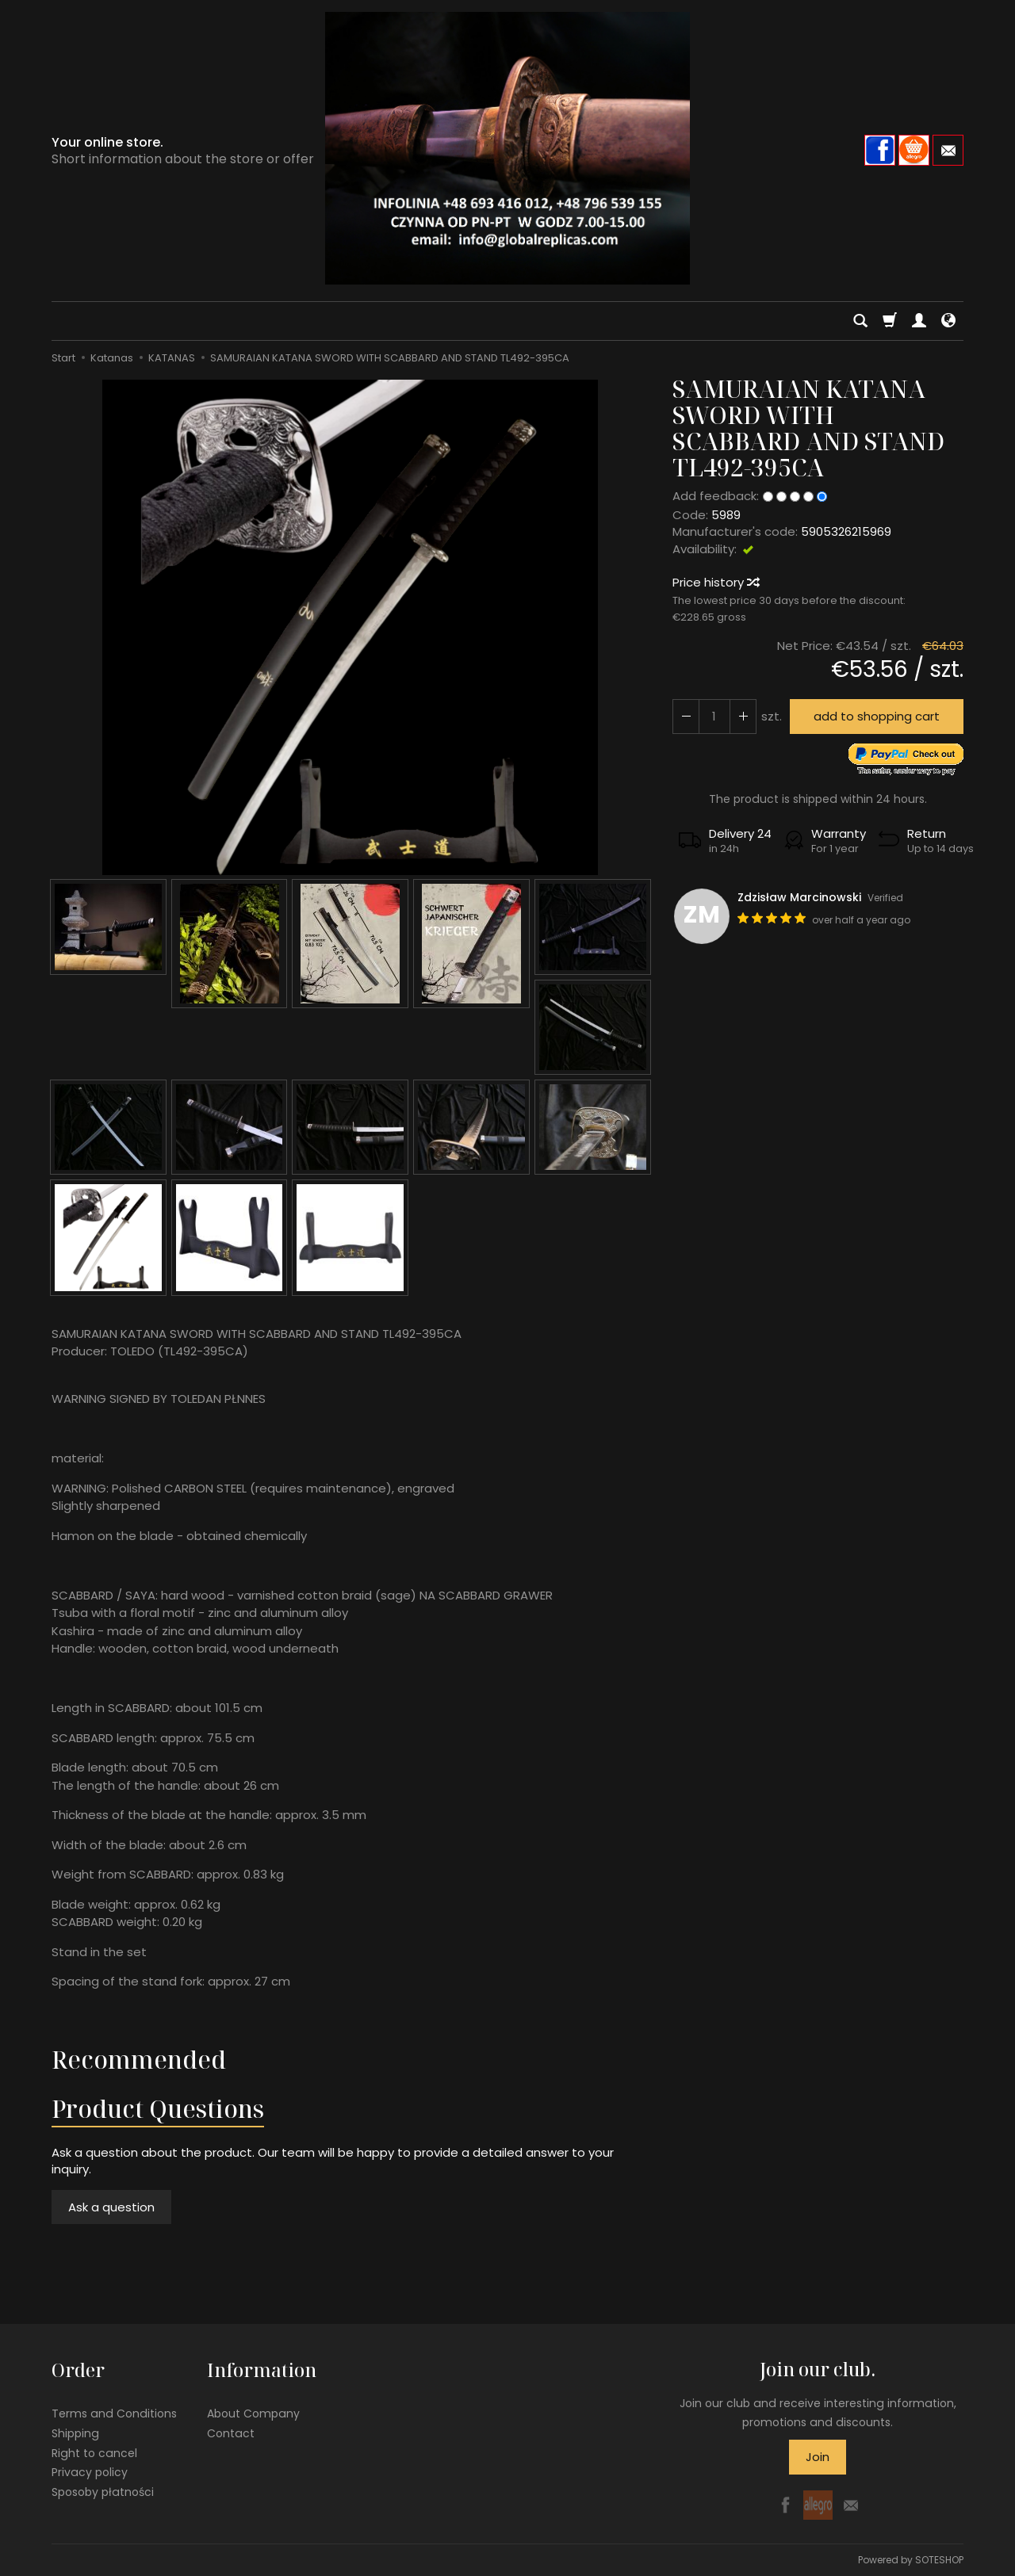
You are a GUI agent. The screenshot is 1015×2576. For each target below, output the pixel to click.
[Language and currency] (948, 321)
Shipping (75, 2433)
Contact (231, 2433)
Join (817, 2456)
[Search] (860, 321)
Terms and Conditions (114, 2413)
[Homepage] (507, 148)
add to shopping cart (877, 716)
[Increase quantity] (685, 716)
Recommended (139, 2059)
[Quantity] (714, 716)
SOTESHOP (939, 2559)
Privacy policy (90, 2472)
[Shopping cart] (890, 321)
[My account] (919, 321)
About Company (253, 2413)
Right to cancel (94, 2452)
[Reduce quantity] (743, 716)
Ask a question (111, 2207)
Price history (715, 582)
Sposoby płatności (103, 2492)
